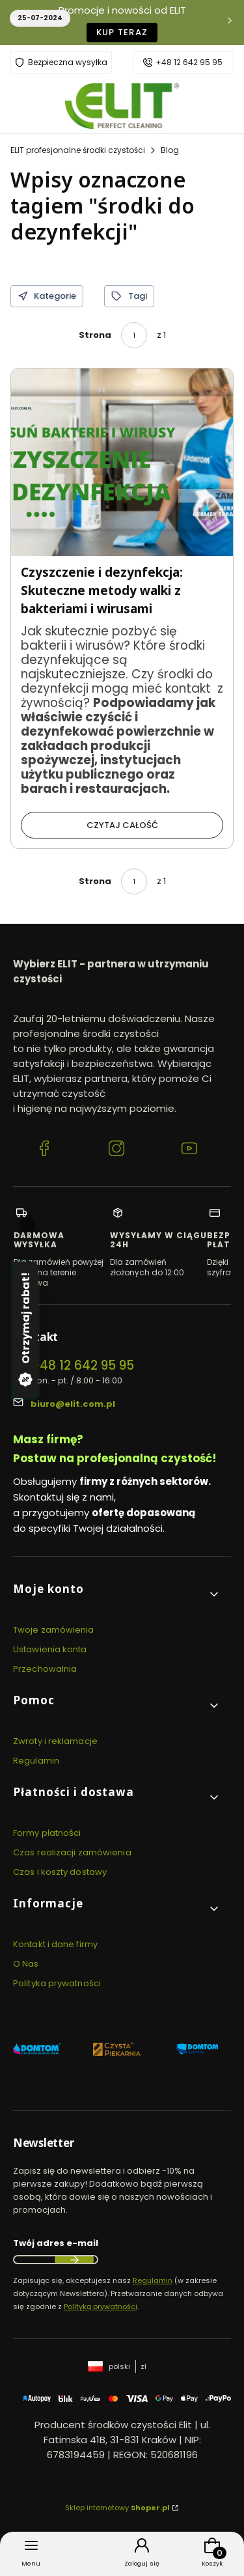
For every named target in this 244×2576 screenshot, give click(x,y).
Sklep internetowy (117, 2507)
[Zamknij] (27, 1224)
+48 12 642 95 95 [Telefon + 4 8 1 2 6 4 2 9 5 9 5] (82, 1365)
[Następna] (229, 22)
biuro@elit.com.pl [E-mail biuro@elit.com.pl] (73, 1404)
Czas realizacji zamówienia (72, 1852)
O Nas (26, 1964)
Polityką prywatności (100, 2306)
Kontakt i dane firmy (55, 1944)
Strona (95, 335)
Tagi (128, 296)
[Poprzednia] (14, 22)
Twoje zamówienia (53, 1630)
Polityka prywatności (57, 1983)
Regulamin (36, 1760)
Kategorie (47, 296)
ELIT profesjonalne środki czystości (77, 150)
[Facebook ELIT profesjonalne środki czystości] (44, 1150)
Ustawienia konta (50, 1649)
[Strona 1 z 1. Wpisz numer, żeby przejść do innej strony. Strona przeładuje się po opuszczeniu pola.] (134, 335)
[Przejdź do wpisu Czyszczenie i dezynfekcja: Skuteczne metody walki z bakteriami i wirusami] (122, 462)
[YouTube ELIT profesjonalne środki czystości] (189, 1150)
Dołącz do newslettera (74, 2259)
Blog (170, 150)
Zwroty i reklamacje (55, 1741)
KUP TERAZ (122, 32)
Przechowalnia (45, 1669)
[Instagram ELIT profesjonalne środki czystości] (116, 1150)
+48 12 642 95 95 (189, 62)
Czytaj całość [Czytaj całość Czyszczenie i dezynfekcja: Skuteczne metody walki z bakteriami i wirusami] (122, 825)
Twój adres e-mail (55, 2243)
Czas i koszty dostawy (60, 1872)
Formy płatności (47, 1833)
